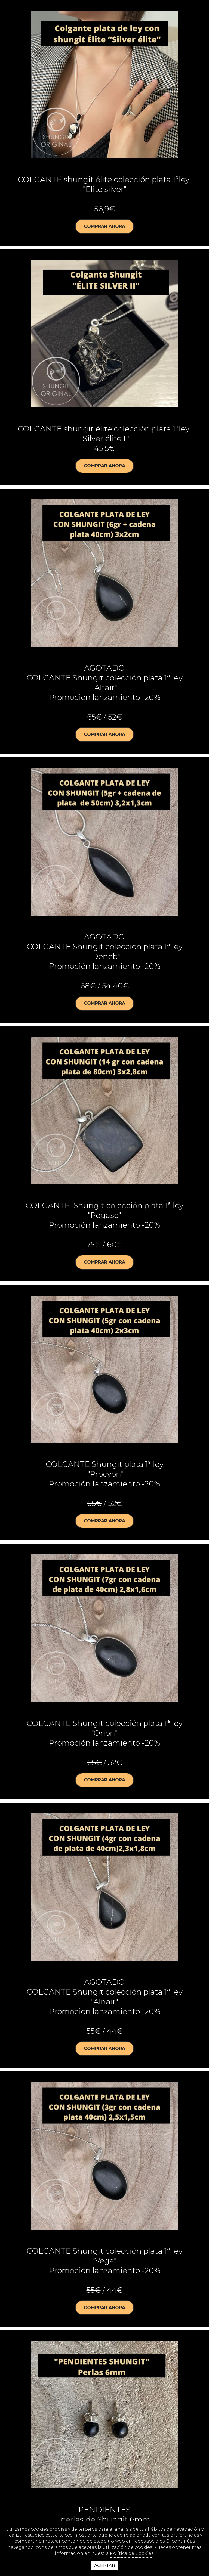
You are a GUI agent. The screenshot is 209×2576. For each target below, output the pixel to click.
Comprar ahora (104, 226)
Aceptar (104, 2565)
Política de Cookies (131, 2553)
